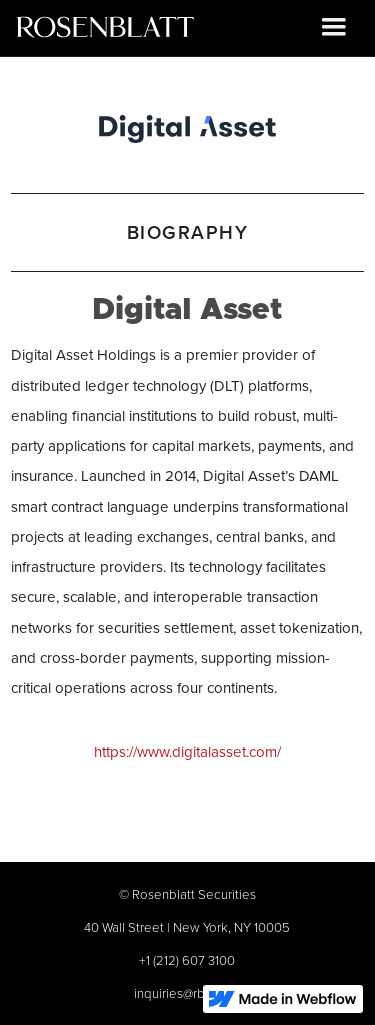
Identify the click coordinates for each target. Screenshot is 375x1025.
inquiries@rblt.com (187, 993)
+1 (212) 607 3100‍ (187, 960)
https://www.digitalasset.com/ (187, 752)
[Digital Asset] (187, 124)
